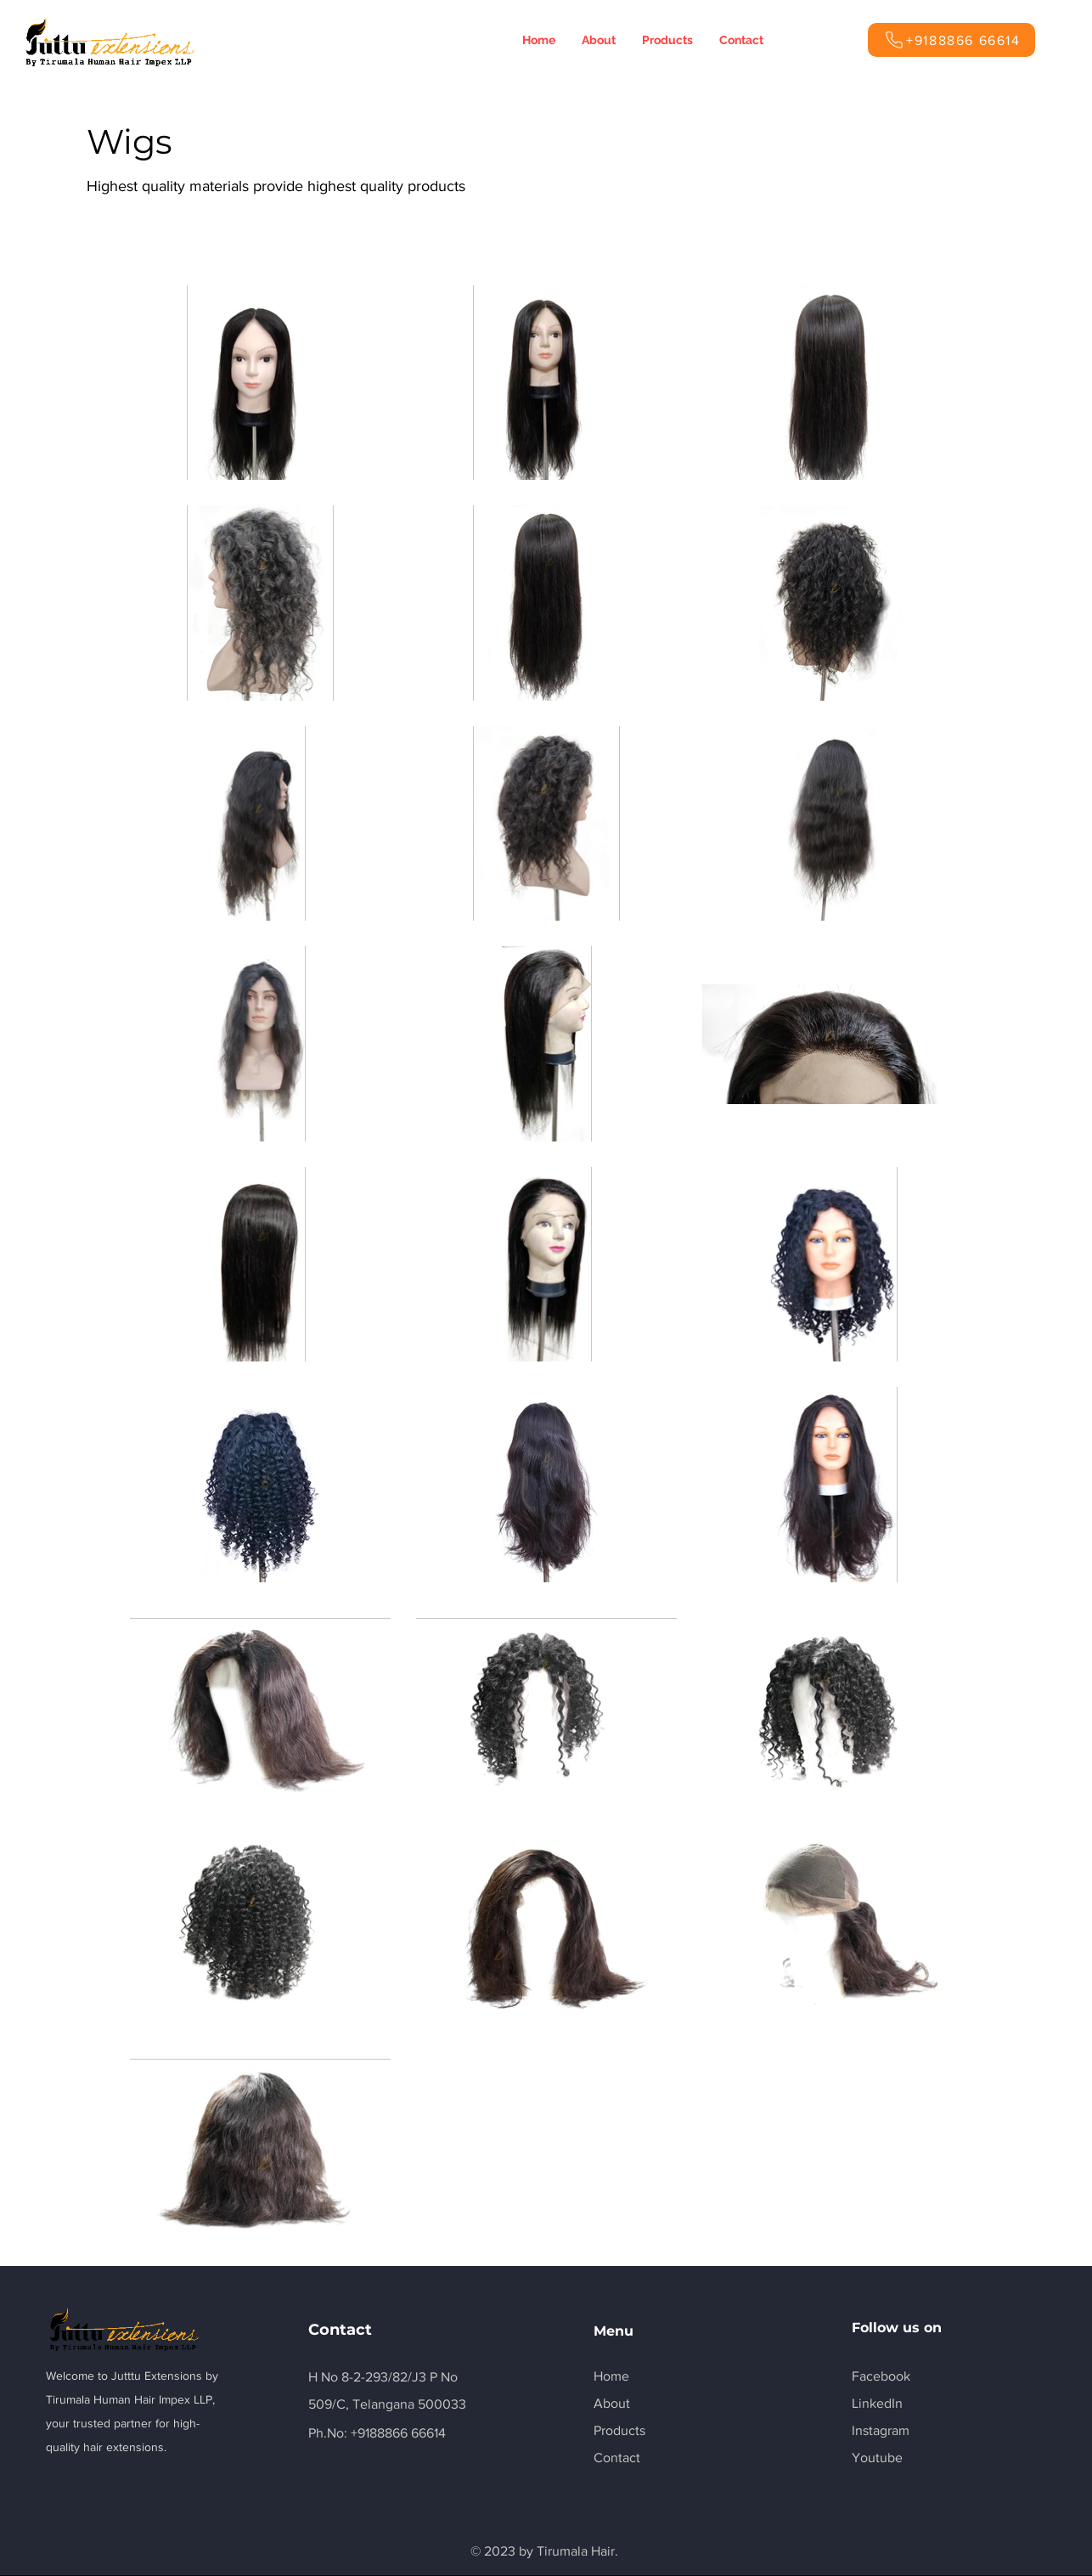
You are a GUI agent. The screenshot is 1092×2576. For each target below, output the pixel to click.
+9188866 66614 (398, 2433)
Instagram (880, 2430)
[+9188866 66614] (951, 40)
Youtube (877, 2457)
